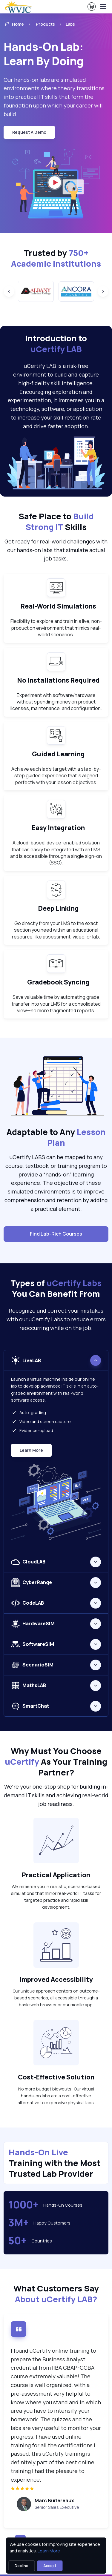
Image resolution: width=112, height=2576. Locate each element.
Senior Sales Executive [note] (57, 2507)
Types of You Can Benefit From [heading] (56, 1288)
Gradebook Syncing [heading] (58, 982)
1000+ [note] (23, 2204)
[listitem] (65, 24)
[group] (36, 291)
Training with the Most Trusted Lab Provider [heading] (54, 2163)
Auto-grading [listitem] (28, 1412)
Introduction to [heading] (56, 343)
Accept (49, 2565)
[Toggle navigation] (102, 6)
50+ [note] (17, 2240)
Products (45, 24)
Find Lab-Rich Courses (56, 1234)
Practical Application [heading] (56, 1874)
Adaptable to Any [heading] (56, 1137)
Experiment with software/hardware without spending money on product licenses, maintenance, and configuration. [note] (56, 702)
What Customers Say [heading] (56, 2294)
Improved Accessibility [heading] (56, 1979)
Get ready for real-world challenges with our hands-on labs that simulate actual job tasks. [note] (56, 550)
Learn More (33, 1451)
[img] (56, 2488)
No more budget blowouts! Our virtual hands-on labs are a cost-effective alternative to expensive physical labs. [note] (56, 2095)
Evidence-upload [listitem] (32, 1430)
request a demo (29, 132)
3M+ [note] (18, 2222)
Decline (21, 2565)
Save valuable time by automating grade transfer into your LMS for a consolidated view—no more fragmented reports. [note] (56, 1004)
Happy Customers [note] (51, 2223)
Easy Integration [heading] (58, 827)
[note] (56, 1840)
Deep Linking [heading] (58, 908)
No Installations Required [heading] (58, 680)
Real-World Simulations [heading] (58, 606)
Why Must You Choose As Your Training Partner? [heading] (56, 1762)
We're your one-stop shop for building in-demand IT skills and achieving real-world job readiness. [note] (56, 1795)
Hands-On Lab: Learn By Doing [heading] (44, 54)
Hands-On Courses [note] (62, 2205)
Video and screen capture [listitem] (41, 1421)
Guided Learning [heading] (58, 753)
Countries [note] (41, 2241)
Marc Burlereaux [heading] (54, 2500)
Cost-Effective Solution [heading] (56, 2077)
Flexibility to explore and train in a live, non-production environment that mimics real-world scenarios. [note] (56, 628)
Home (14, 24)
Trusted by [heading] (56, 258)
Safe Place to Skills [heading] (56, 521)
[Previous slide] (9, 291)
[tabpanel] (56, 1451)
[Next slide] (103, 291)
